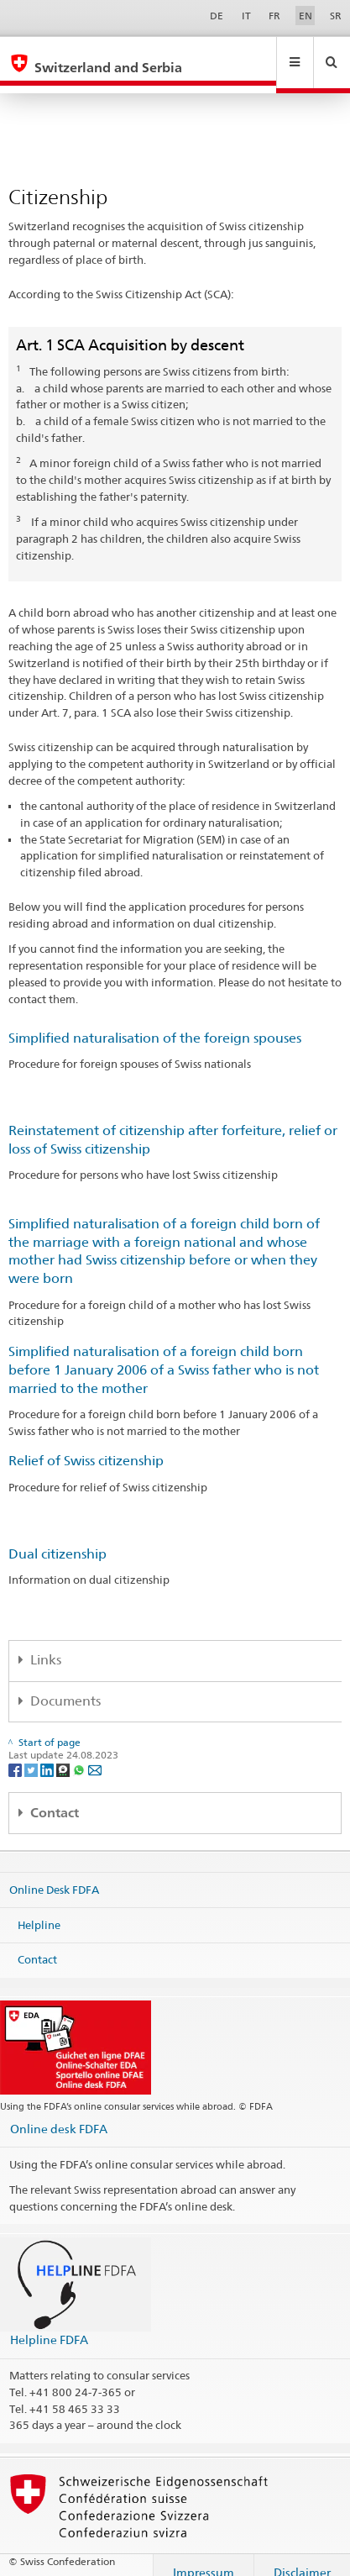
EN (305, 15)
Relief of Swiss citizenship (86, 1445)
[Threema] (64, 1753)
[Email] (95, 1753)
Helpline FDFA (49, 2323)
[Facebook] (16, 1753)
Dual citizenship (57, 1538)
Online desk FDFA (58, 2112)
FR (274, 15)
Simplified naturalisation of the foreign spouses (154, 1022)
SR (336, 15)
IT (246, 15)
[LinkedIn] (48, 1753)
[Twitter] (32, 1753)
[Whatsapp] (80, 1753)
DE (216, 15)
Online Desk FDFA (54, 1873)
